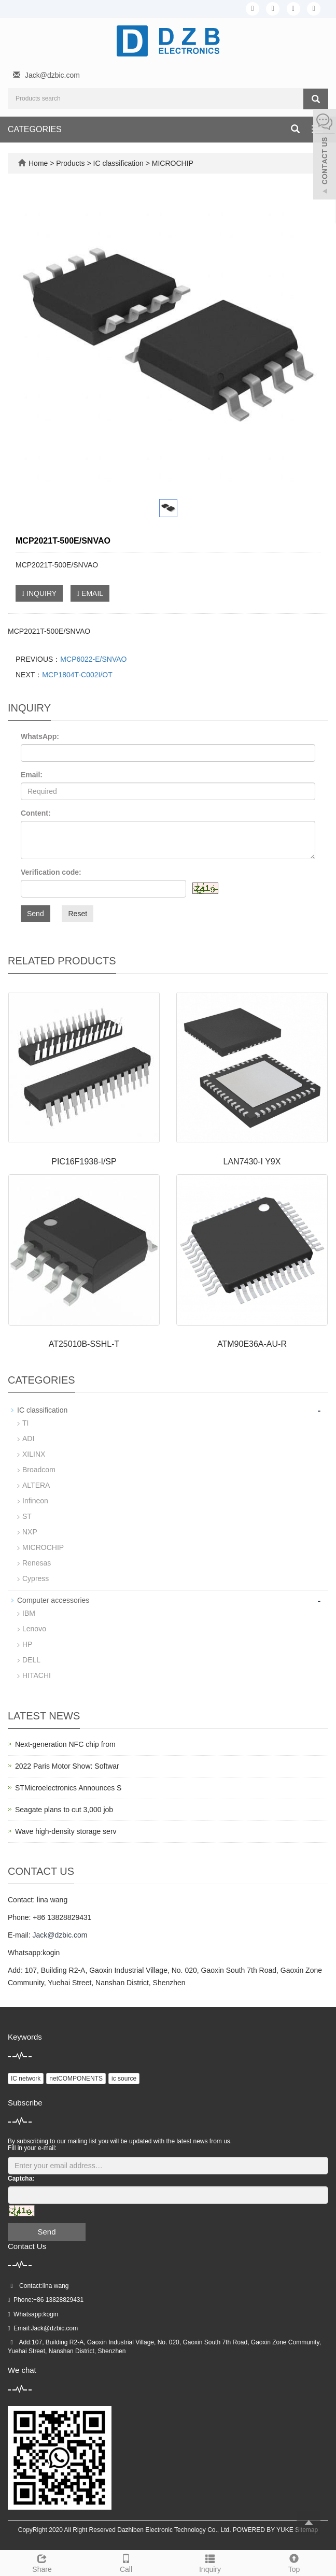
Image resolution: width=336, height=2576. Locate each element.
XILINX (33, 1454)
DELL (31, 1660)
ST (27, 1516)
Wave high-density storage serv (66, 1831)
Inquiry (210, 2562)
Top (294, 2562)
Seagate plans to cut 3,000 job (64, 1809)
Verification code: (51, 872)
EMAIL (90, 593)
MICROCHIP (171, 163)
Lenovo (34, 1629)
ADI (28, 1438)
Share (42, 2562)
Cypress (35, 1578)
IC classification (118, 163)
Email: (32, 775)
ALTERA (36, 1485)
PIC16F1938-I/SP (83, 1161)
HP (27, 1644)
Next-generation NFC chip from (65, 1744)
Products (71, 163)
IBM (28, 1613)
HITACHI (36, 1675)
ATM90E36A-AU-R (252, 1344)
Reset (77, 913)
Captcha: (21, 2178)
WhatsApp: (40, 736)
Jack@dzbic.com (52, 75)
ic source (123, 2078)
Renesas (36, 1563)
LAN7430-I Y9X (252, 1161)
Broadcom (38, 1469)
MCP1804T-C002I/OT (77, 675)
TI (25, 1423)
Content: (36, 813)
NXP (29, 1532)
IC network (25, 2078)
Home (38, 163)
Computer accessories (53, 1600)
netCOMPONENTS (76, 2078)
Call (126, 2562)
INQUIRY (39, 593)
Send (35, 913)
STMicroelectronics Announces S (68, 1788)
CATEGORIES (35, 129)
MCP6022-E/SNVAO (93, 659)
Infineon (35, 1501)
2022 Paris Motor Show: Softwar (67, 1766)
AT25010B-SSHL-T (84, 1344)
